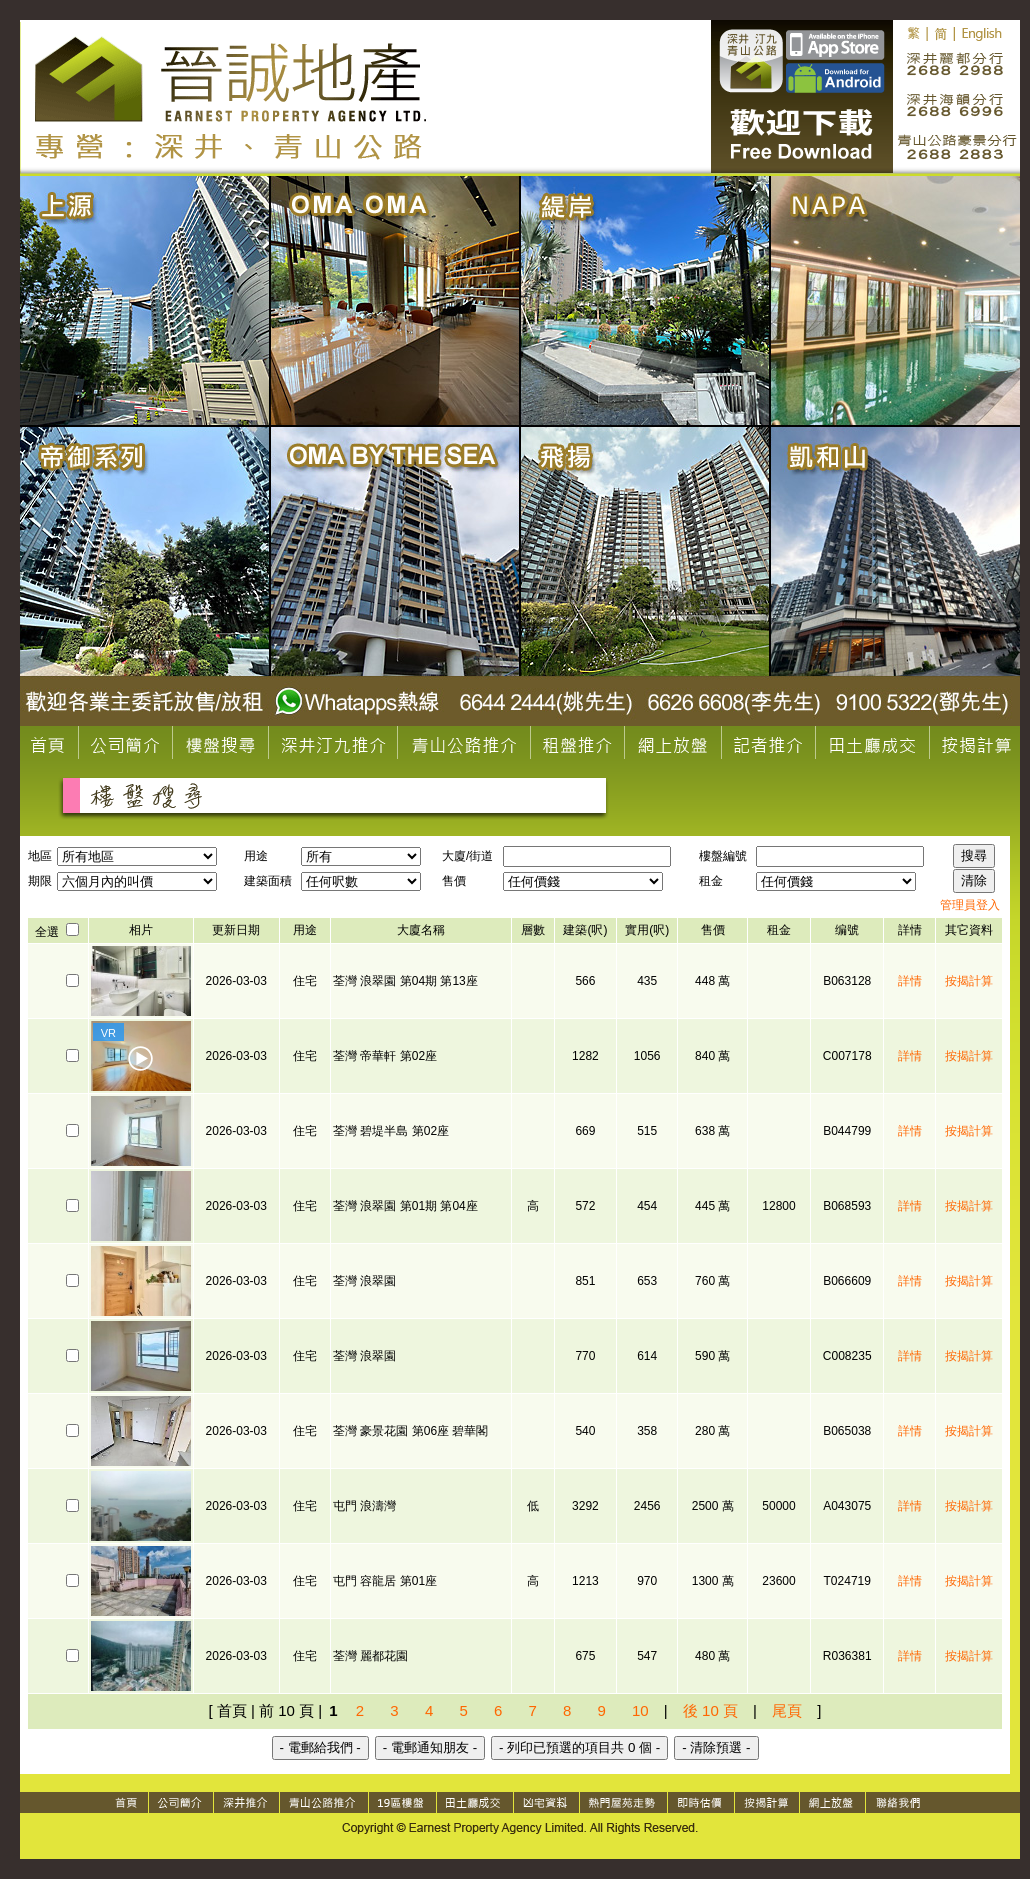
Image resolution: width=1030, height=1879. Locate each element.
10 (640, 1710)
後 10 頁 (710, 1710)
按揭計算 (969, 981)
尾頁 (787, 1710)
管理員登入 (970, 905)
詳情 (910, 981)
